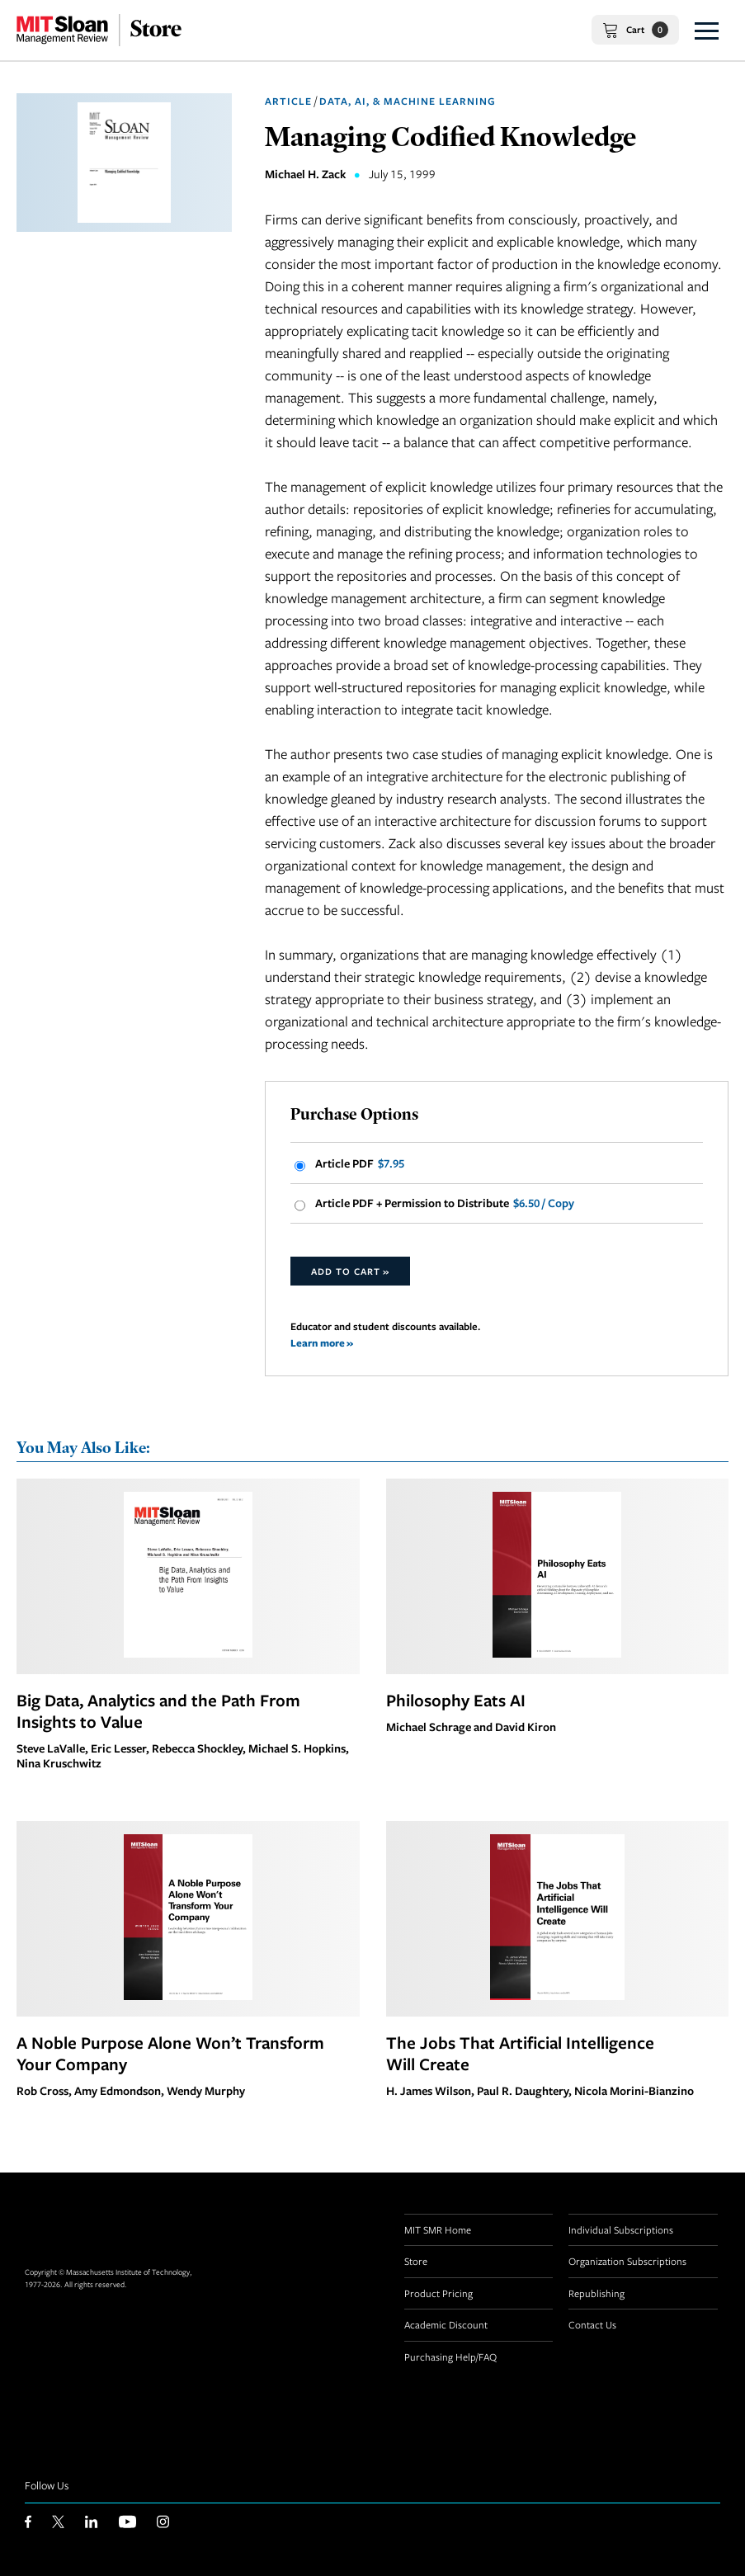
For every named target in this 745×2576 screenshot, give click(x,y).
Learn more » (321, 1343)
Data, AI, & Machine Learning (407, 101)
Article (288, 101)
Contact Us (592, 2324)
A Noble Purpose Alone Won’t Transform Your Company (170, 2053)
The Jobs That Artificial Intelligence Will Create (520, 2053)
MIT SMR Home (437, 2229)
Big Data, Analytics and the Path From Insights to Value (158, 1710)
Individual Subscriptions (620, 2229)
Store (415, 2260)
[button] (706, 30)
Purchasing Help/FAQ (450, 2356)
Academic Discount (446, 2324)
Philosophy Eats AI (456, 1699)
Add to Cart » (350, 1271)
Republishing (596, 2293)
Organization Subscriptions (627, 2260)
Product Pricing (438, 2293)
